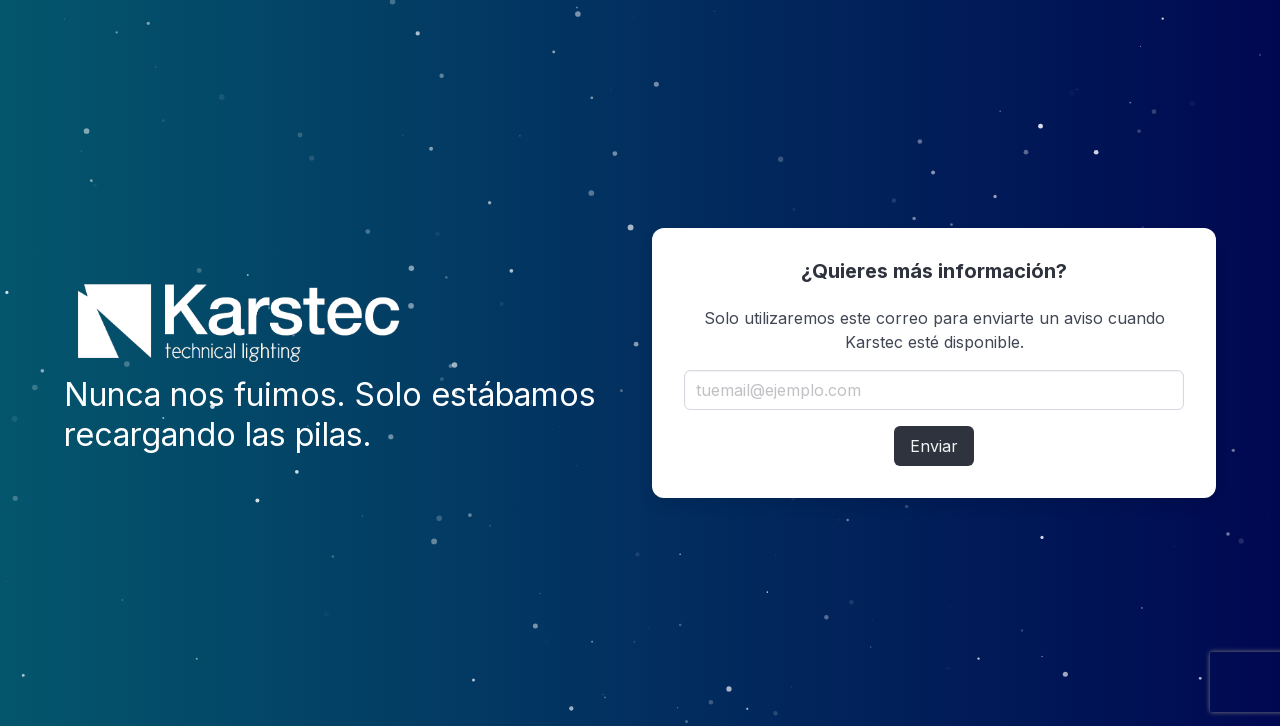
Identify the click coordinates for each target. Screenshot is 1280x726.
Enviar (934, 446)
